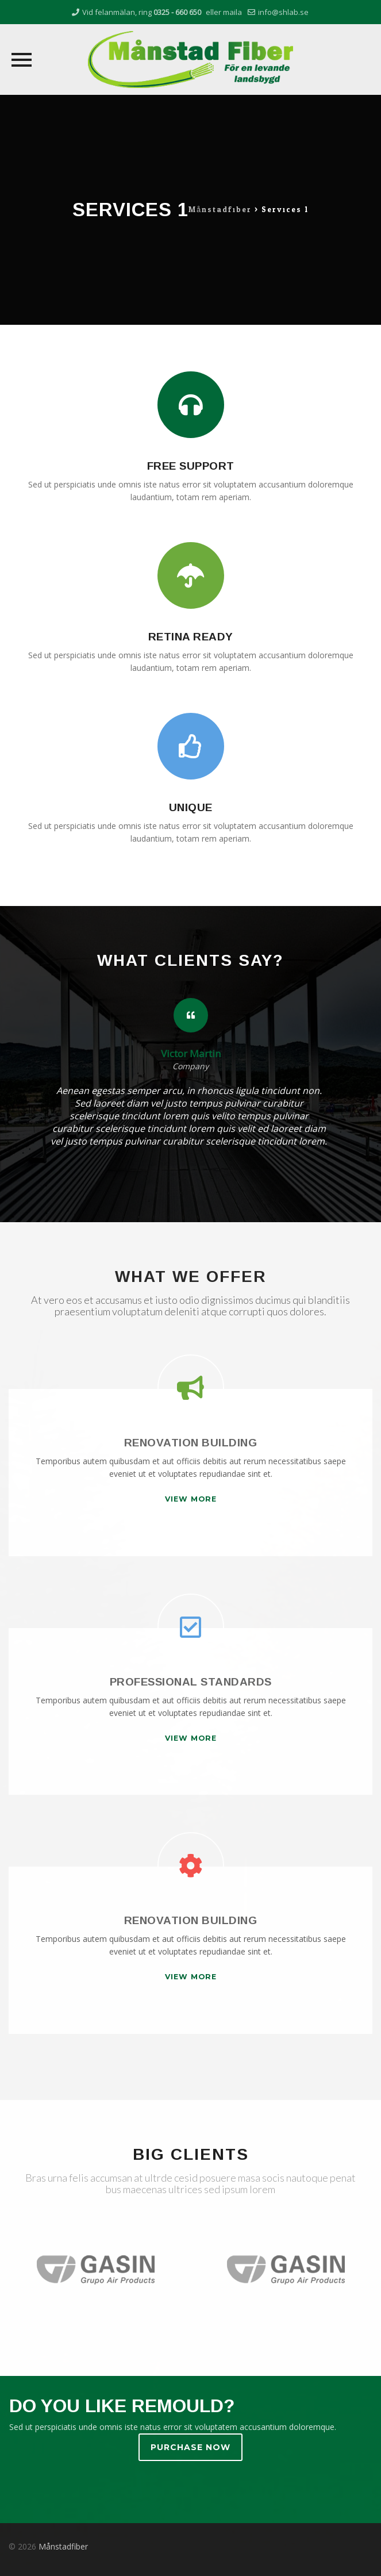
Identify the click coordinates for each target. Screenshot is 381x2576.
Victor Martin (191, 1053)
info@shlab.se (283, 12)
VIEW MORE (191, 1499)
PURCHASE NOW (190, 2447)
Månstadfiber (63, 2546)
